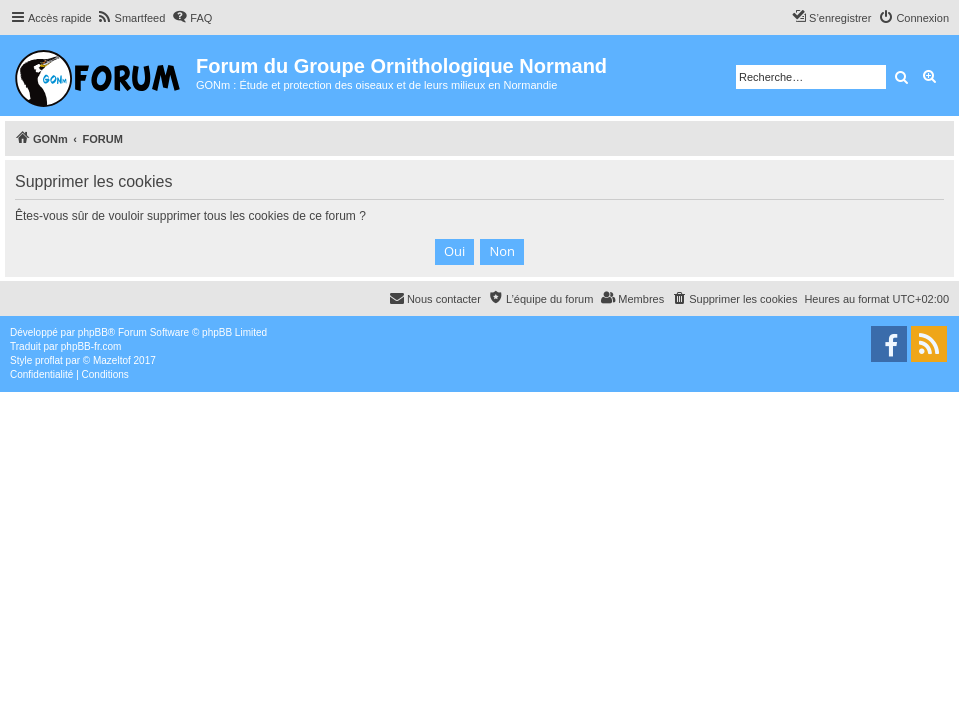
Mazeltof (112, 360)
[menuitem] (131, 18)
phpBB (93, 332)
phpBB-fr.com (91, 346)
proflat (49, 360)
